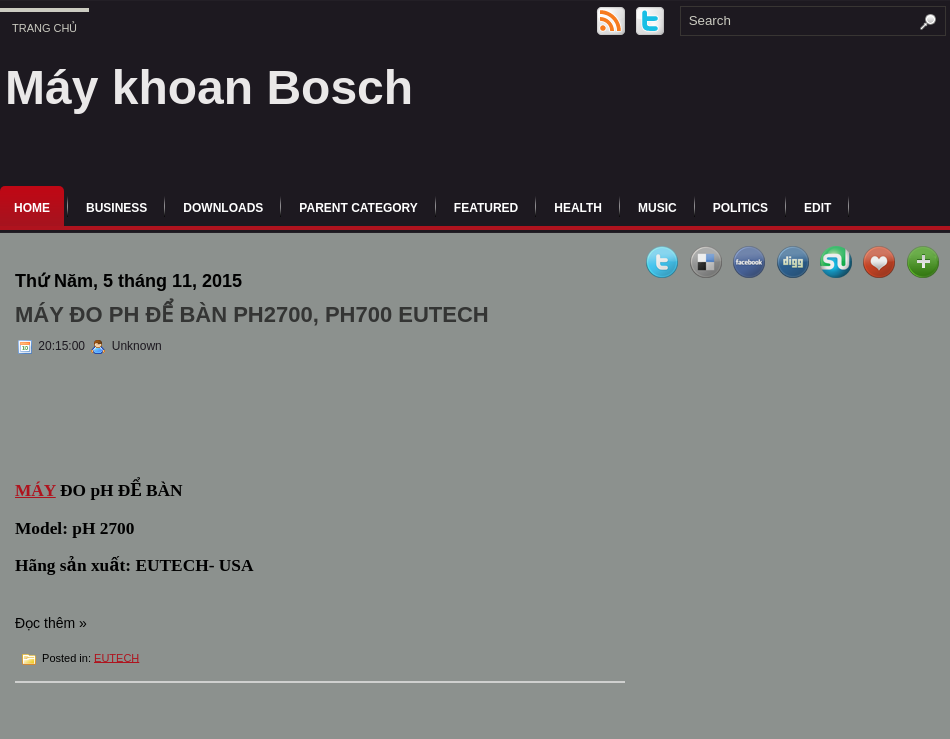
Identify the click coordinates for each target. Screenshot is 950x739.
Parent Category (358, 208)
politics (740, 208)
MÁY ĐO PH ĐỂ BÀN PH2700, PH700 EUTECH (252, 314)
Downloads (223, 208)
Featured (486, 208)
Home (32, 208)
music (657, 208)
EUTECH (116, 657)
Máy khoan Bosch (209, 87)
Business (116, 208)
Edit (817, 208)
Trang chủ (44, 28)
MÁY (35, 490)
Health (578, 208)
